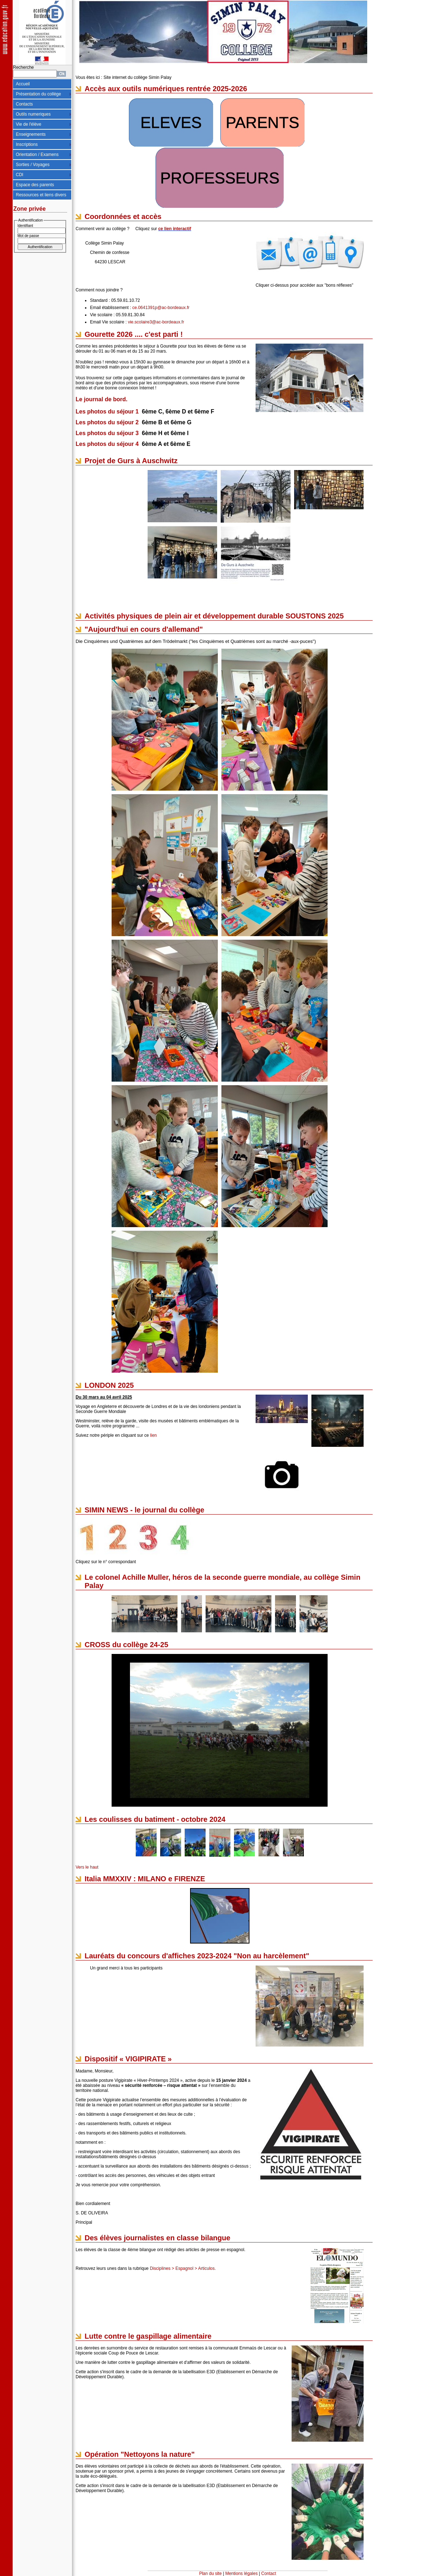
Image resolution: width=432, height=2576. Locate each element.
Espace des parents (35, 184)
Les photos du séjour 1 (107, 411)
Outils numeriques (33, 114)
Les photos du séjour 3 (107, 433)
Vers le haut (87, 1867)
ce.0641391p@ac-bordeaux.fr (160, 307)
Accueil (23, 83)
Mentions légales (241, 2573)
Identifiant (25, 226)
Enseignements (31, 134)
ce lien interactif (174, 228)
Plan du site (210, 2573)
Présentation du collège (38, 94)
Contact (268, 2573)
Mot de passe (28, 236)
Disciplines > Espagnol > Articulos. (183, 2268)
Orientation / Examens (37, 154)
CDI (19, 174)
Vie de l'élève (28, 124)
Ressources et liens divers (41, 194)
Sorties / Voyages (32, 164)
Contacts (24, 104)
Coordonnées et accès (123, 216)
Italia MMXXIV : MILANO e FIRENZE (145, 1879)
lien (153, 1435)
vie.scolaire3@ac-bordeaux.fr (156, 322)
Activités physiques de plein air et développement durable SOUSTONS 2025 (214, 616)
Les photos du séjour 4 (107, 444)
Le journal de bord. (101, 399)
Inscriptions (27, 144)
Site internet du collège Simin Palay (137, 77)
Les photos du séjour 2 (107, 422)
